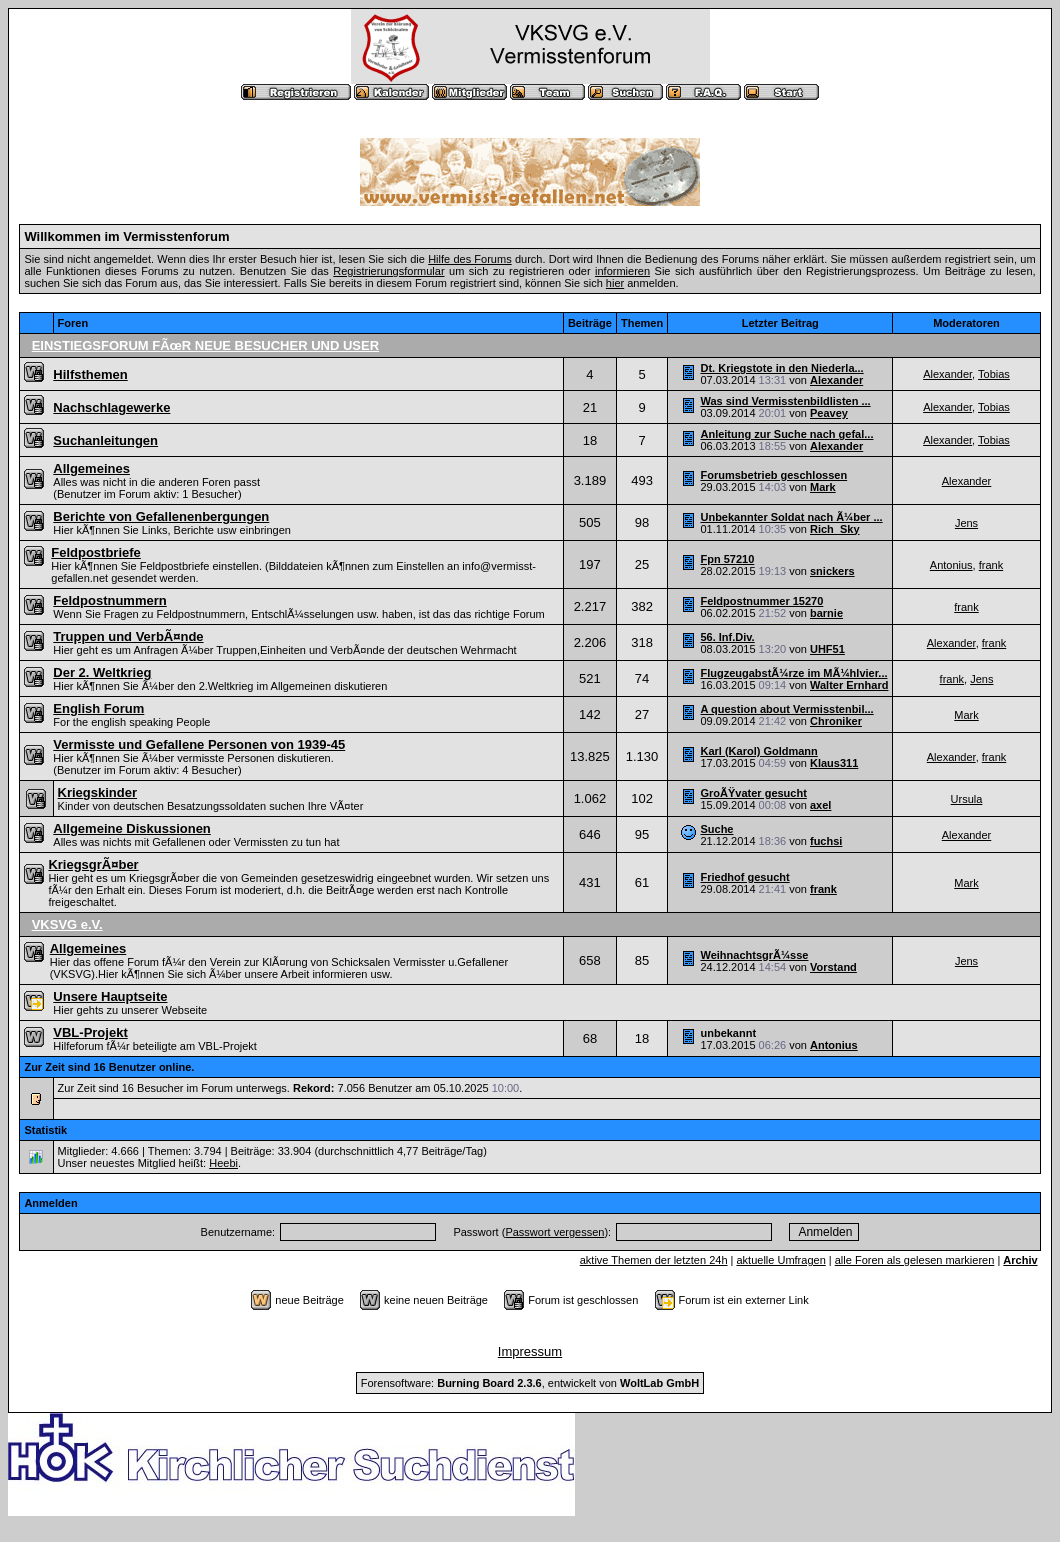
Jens (966, 523)
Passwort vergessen (554, 1232)
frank (991, 565)
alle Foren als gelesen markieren (915, 1260)
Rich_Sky (835, 529)
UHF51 (827, 649)
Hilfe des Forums (470, 259)
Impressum (530, 1351)
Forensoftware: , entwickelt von (530, 1383)
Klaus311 (834, 763)
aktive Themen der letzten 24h (654, 1260)
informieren (622, 271)
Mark (823, 487)
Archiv (1020, 1260)
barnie (826, 613)
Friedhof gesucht (744, 877)
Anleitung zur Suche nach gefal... (786, 434)
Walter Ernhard (849, 685)
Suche (716, 829)
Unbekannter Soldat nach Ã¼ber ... (791, 517)
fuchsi (826, 841)
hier (615, 283)
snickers (832, 571)
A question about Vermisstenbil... (786, 709)
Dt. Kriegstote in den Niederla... (781, 368)
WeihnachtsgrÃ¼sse (754, 955)
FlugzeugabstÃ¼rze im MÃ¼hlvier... (793, 673)
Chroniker (836, 721)
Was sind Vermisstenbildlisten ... (785, 401)
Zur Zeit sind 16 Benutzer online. (109, 1067)
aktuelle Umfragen (780, 1260)
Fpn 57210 (727, 559)
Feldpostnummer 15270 (761, 601)
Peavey (829, 413)
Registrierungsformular (388, 271)
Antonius (951, 565)
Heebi (223, 1163)
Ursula (967, 799)
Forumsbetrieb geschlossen (773, 475)
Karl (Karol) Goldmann (758, 751)
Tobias (994, 374)
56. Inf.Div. (727, 637)
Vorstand (833, 967)
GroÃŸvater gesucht (753, 793)
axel (820, 805)
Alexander (836, 380)
